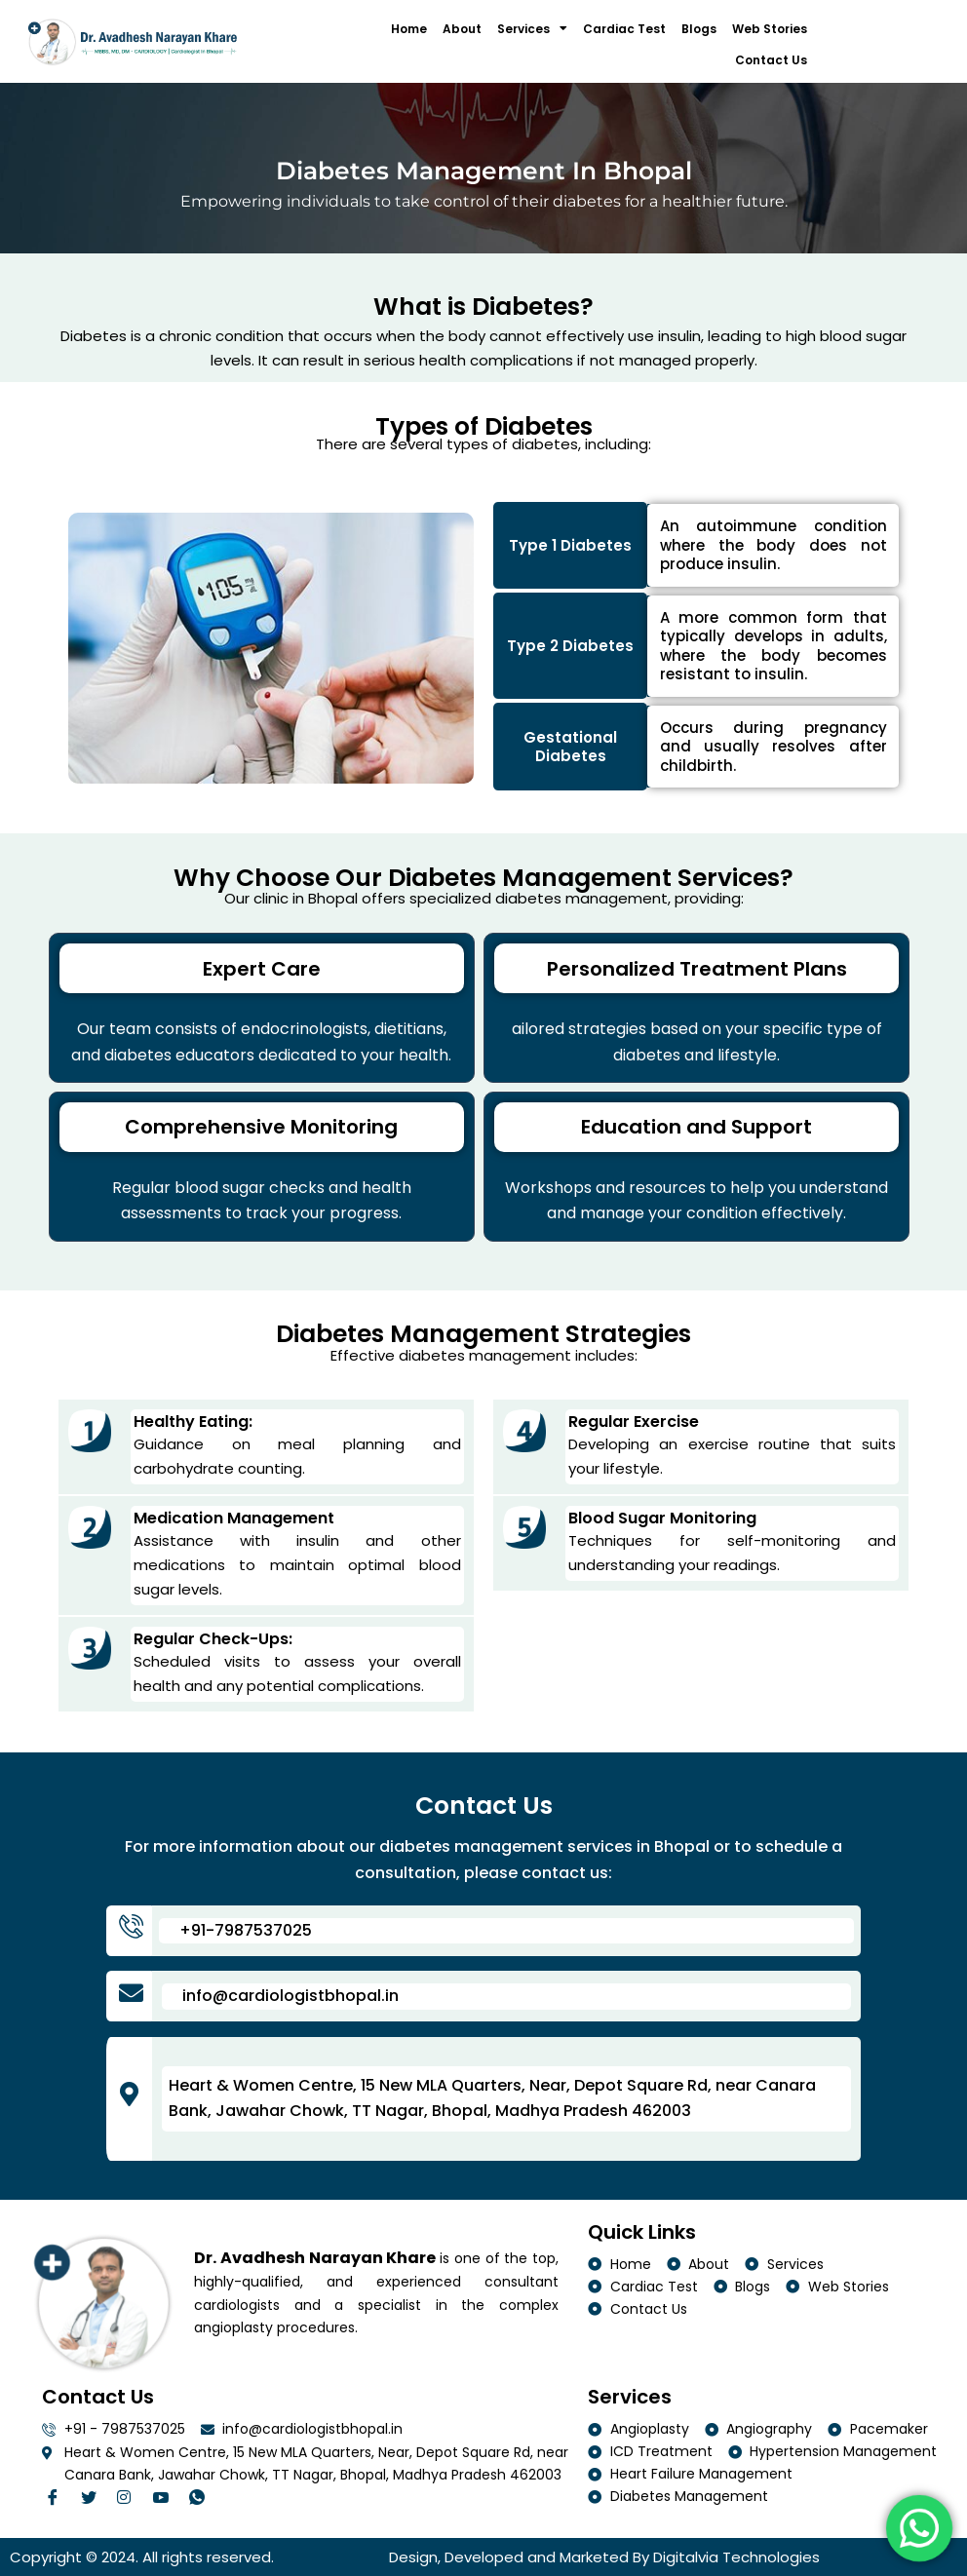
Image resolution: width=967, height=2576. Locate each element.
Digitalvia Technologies (736, 2557)
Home (409, 28)
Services (532, 28)
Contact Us (771, 60)
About (462, 28)
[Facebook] (58, 2499)
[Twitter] (94, 2499)
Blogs (698, 28)
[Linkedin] (166, 2499)
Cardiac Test (624, 28)
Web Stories (769, 28)
